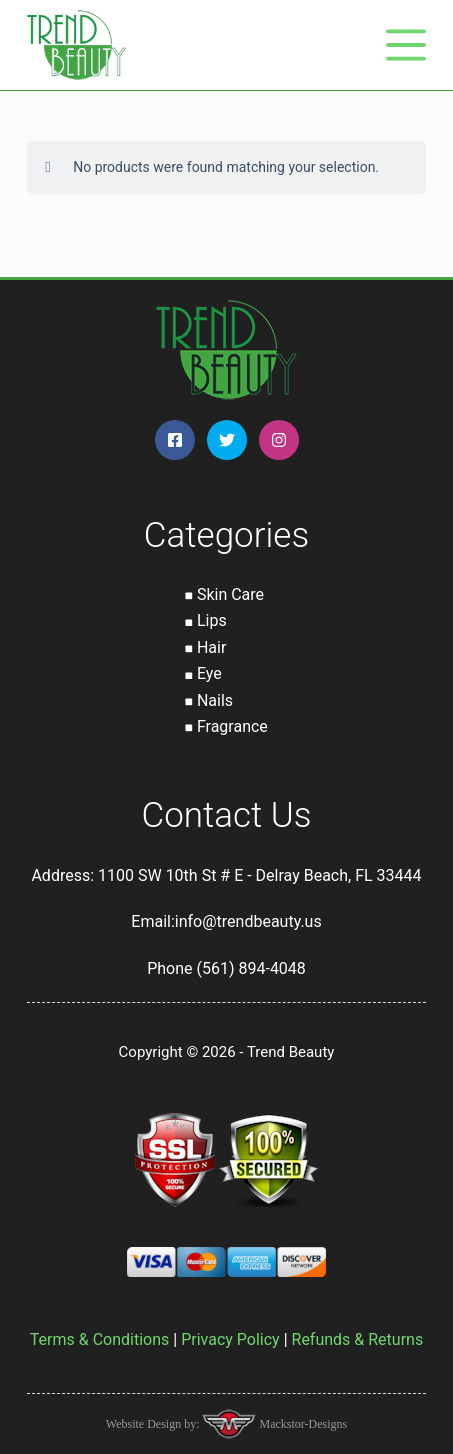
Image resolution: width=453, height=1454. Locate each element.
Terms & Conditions (100, 1339)
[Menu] (406, 45)
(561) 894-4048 (250, 968)
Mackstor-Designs (301, 1424)
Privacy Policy (230, 1339)
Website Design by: (154, 1424)
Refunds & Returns (358, 1339)
